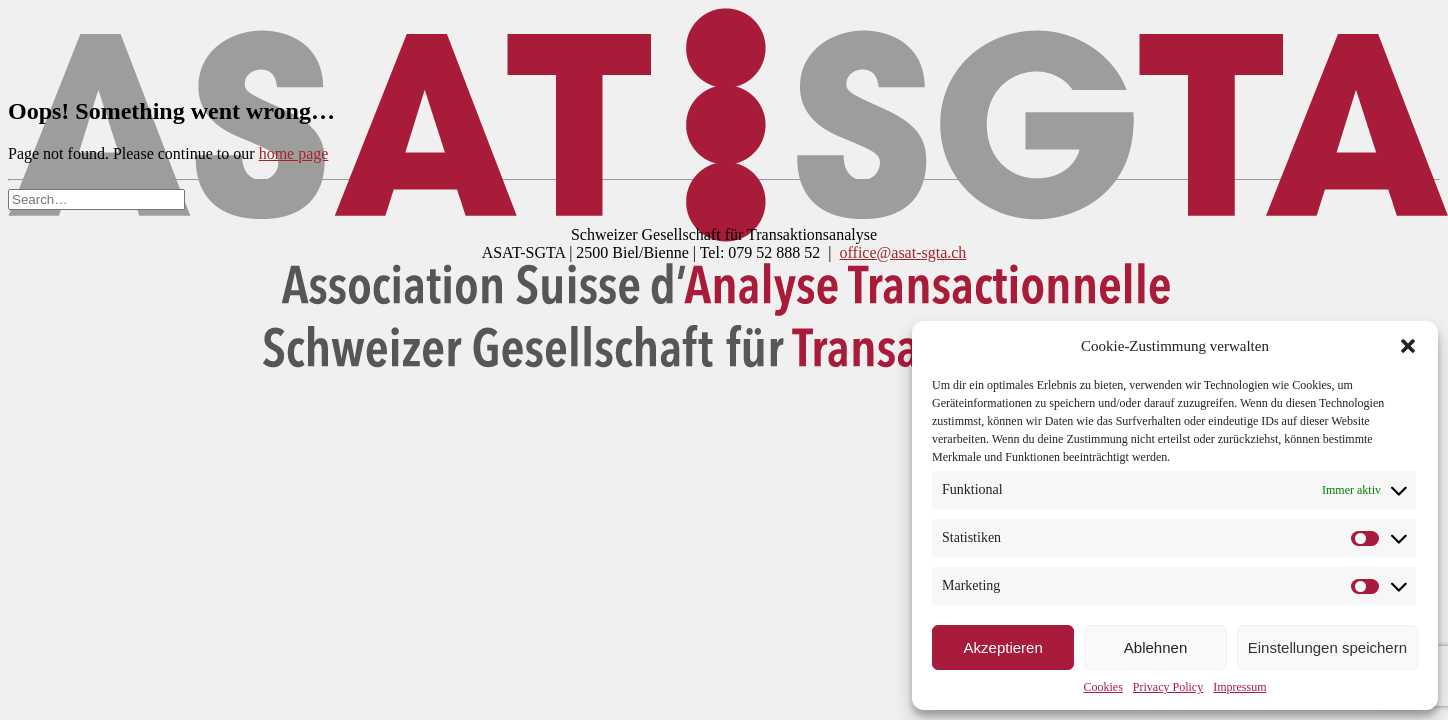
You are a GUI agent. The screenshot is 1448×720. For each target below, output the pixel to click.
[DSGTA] (724, 43)
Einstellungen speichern (1327, 647)
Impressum (1239, 687)
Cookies (1103, 687)
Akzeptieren (1003, 647)
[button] (1408, 346)
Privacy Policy (1168, 687)
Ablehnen (1155, 647)
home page (294, 153)
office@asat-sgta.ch (903, 252)
